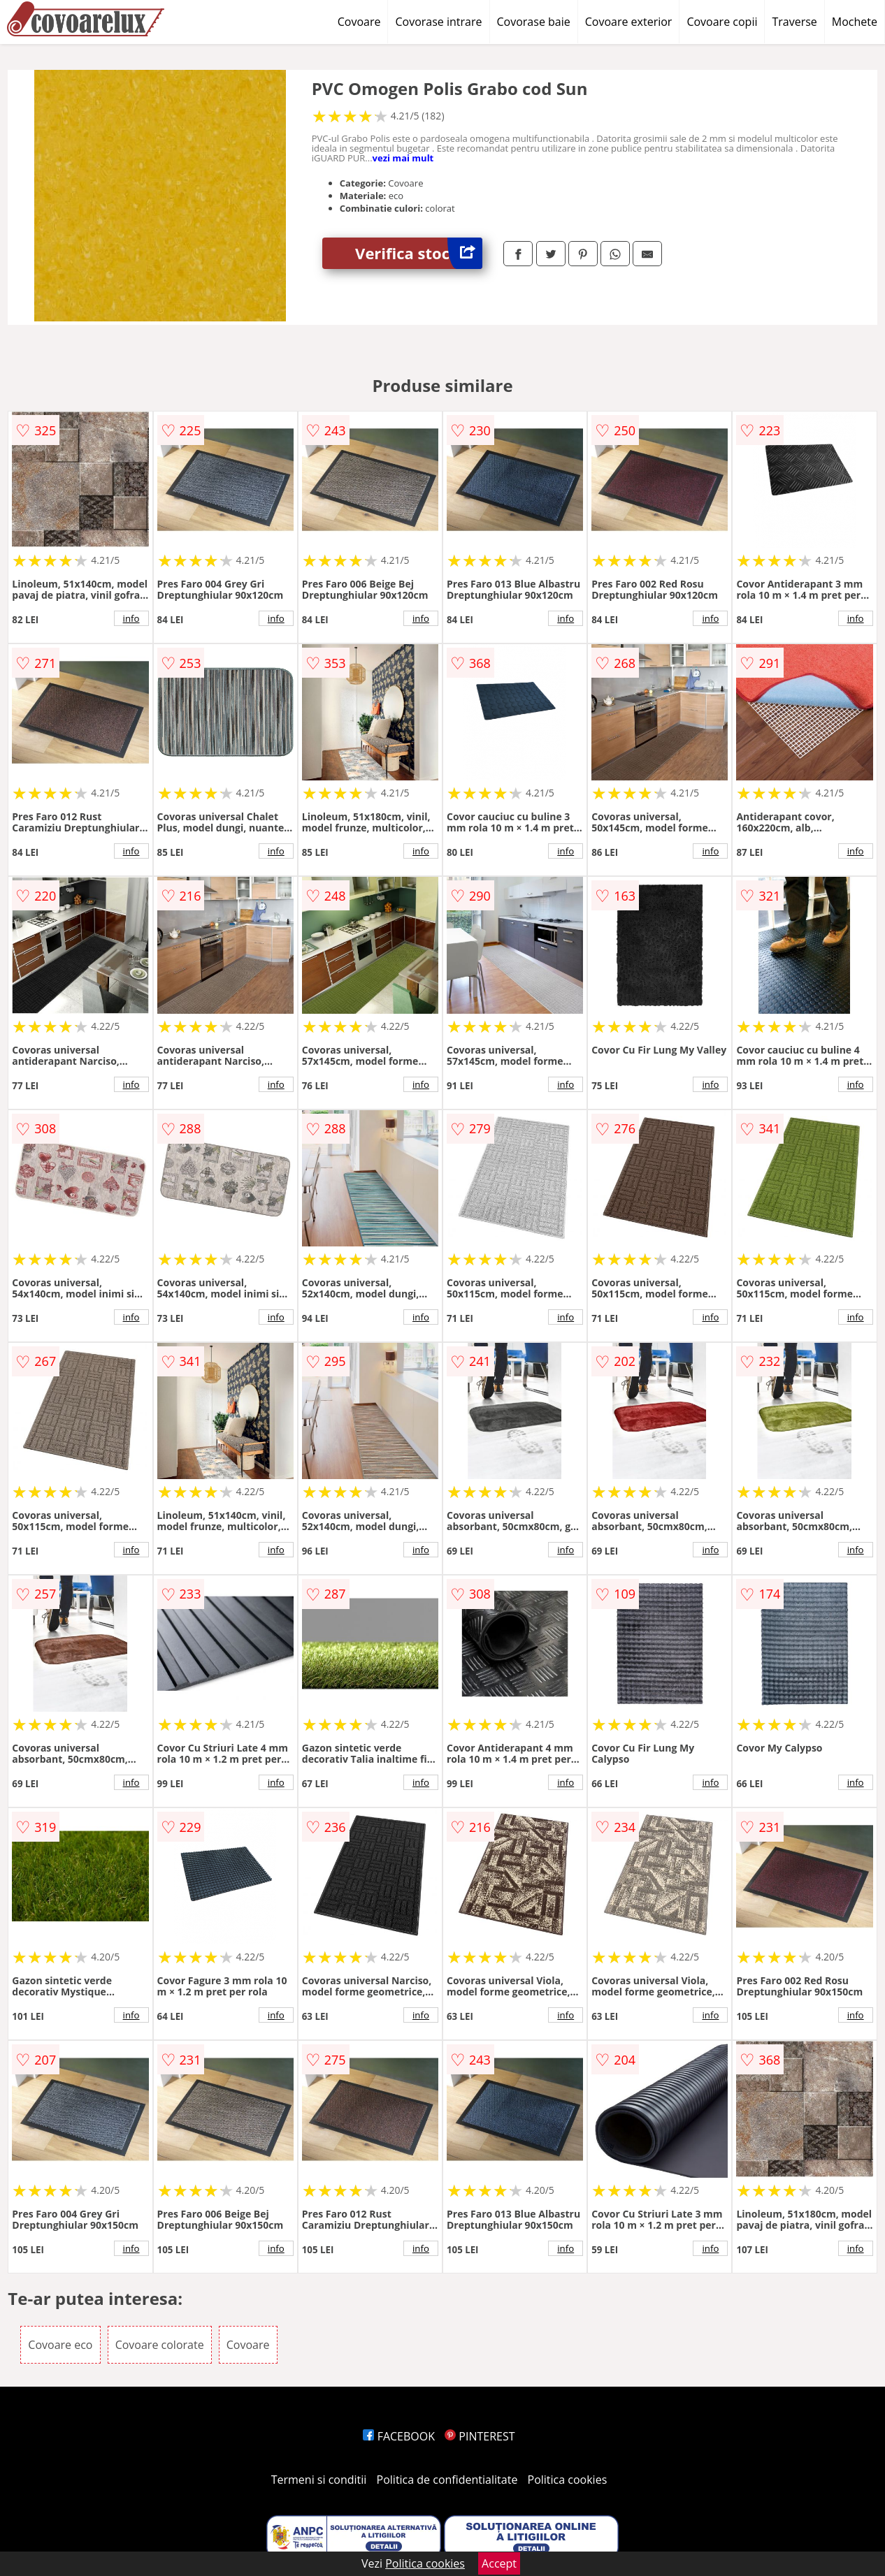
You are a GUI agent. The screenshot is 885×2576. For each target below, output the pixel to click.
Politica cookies (567, 2479)
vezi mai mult (403, 158)
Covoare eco (60, 2344)
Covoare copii (721, 21)
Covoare (359, 21)
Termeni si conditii (319, 2479)
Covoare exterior (628, 21)
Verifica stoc (418, 253)
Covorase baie (533, 21)
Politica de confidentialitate (447, 2479)
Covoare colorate (159, 2344)
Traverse (794, 21)
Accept (499, 2563)
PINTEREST (480, 2436)
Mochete (854, 21)
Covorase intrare (438, 21)
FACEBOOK (399, 2436)
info (131, 618)
